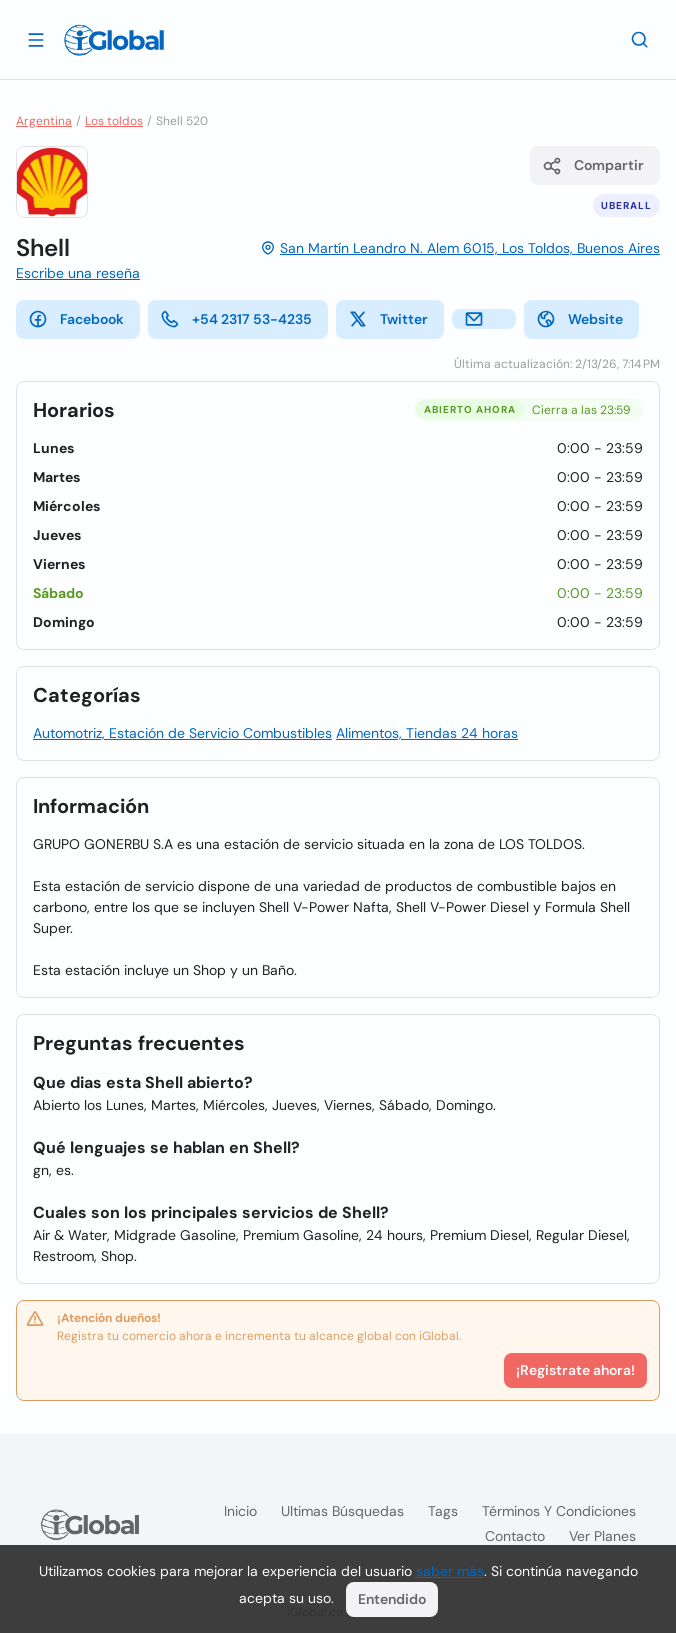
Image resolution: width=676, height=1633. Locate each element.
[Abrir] (36, 39)
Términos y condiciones (559, 1511)
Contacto (515, 1536)
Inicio (240, 1511)
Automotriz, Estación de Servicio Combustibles (182, 733)
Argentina (44, 121)
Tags (443, 1511)
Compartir (593, 166)
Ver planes (602, 1536)
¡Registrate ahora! (575, 1370)
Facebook (76, 319)
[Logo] (114, 40)
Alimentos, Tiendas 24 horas (427, 733)
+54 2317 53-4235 (236, 319)
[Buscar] (640, 39)
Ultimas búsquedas (342, 1511)
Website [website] (579, 319)
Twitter (388, 319)
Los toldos (114, 121)
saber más (450, 1571)
